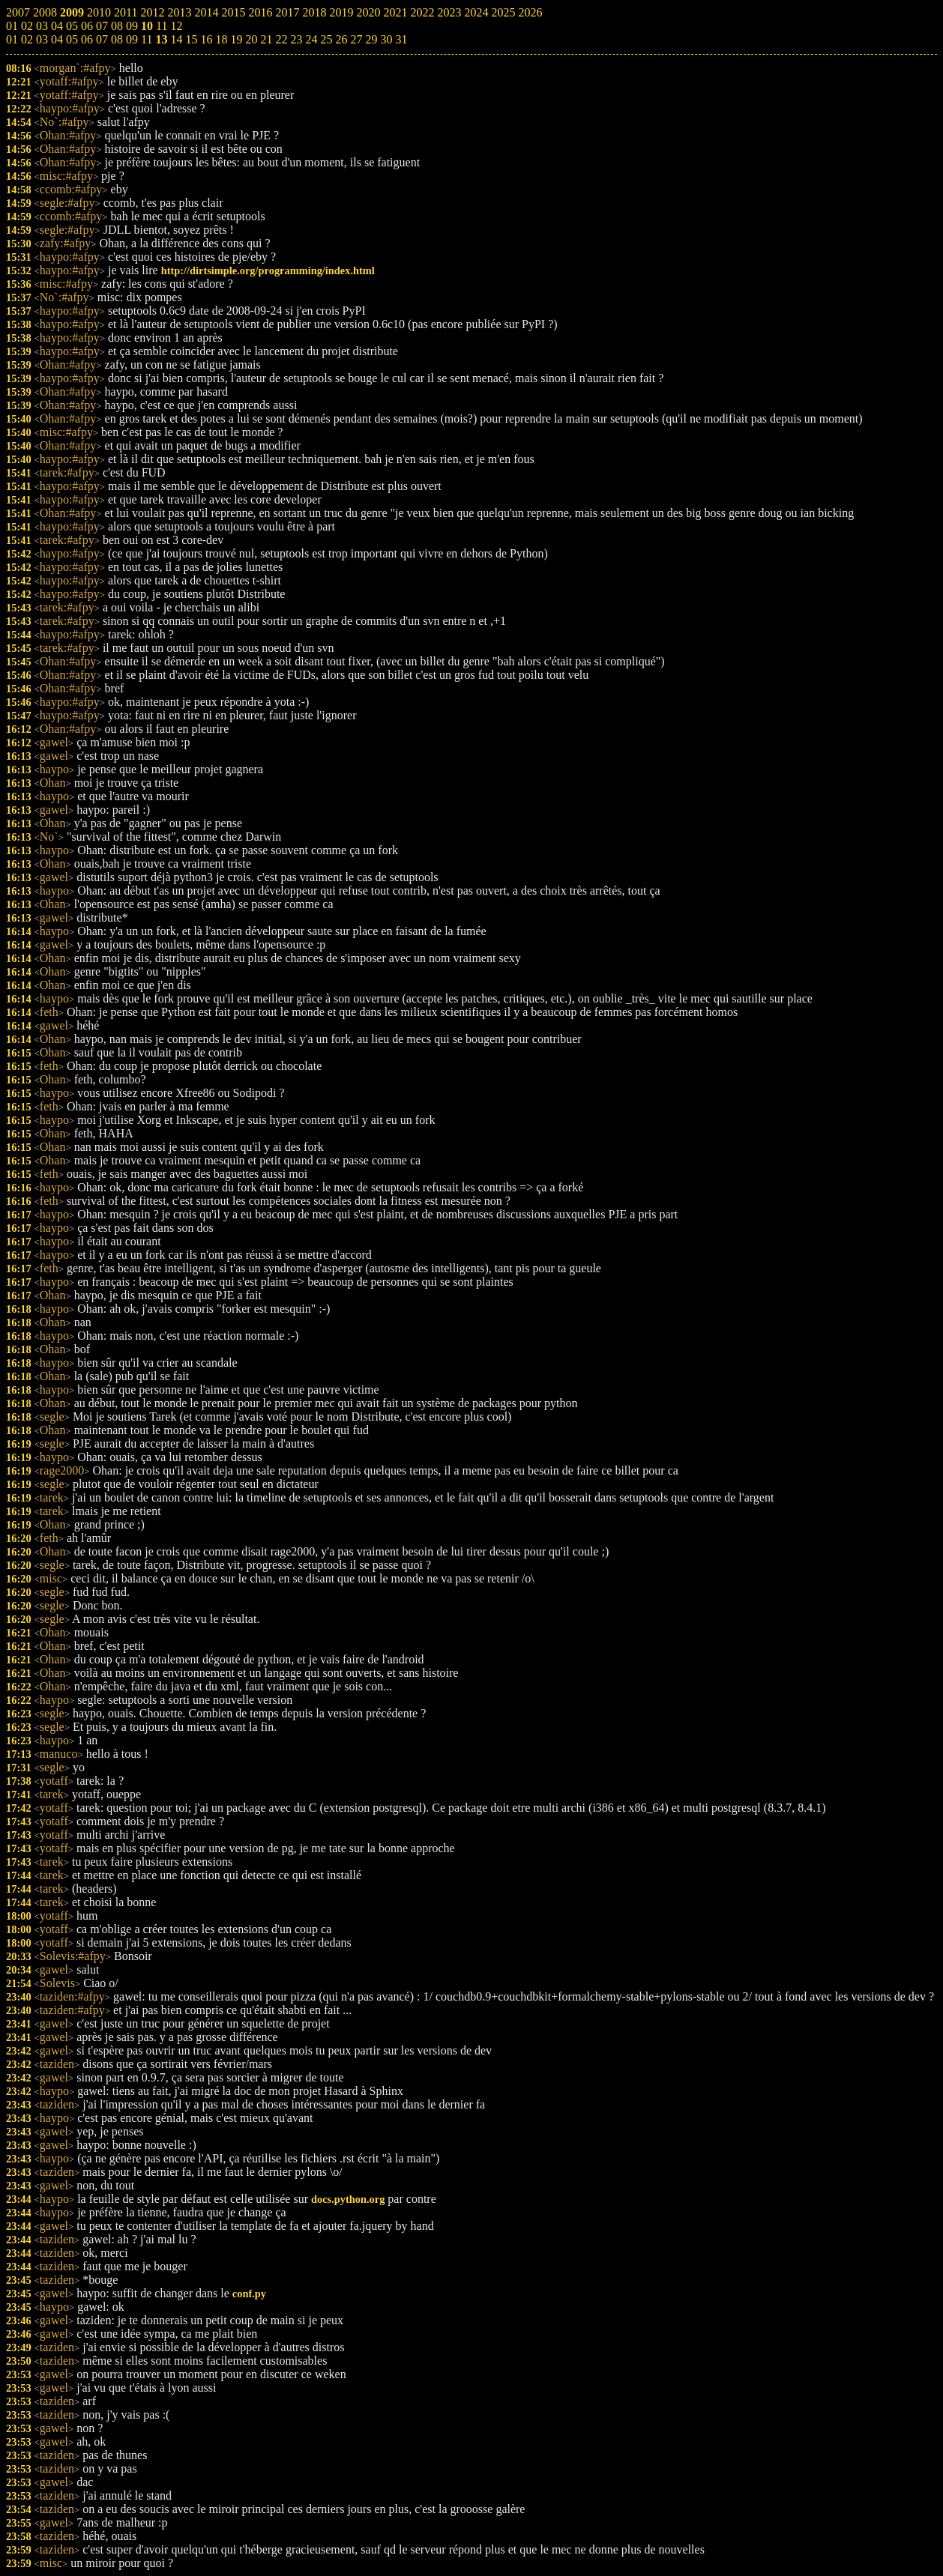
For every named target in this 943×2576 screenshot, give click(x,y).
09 (132, 39)
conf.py (249, 2294)
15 (191, 39)
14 (176, 39)
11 (146, 39)
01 (12, 39)
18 (221, 39)
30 (386, 39)
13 (161, 39)
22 (281, 39)
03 (42, 39)
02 (27, 39)
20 (251, 39)
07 (102, 39)
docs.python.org (348, 2199)
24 (311, 39)
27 (356, 39)
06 (87, 39)
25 (326, 39)
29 (371, 39)
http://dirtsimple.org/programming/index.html (268, 270)
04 (57, 39)
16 (206, 39)
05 (72, 39)
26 (341, 39)
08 (117, 39)
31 (401, 39)
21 (266, 39)
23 (296, 39)
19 (236, 39)
